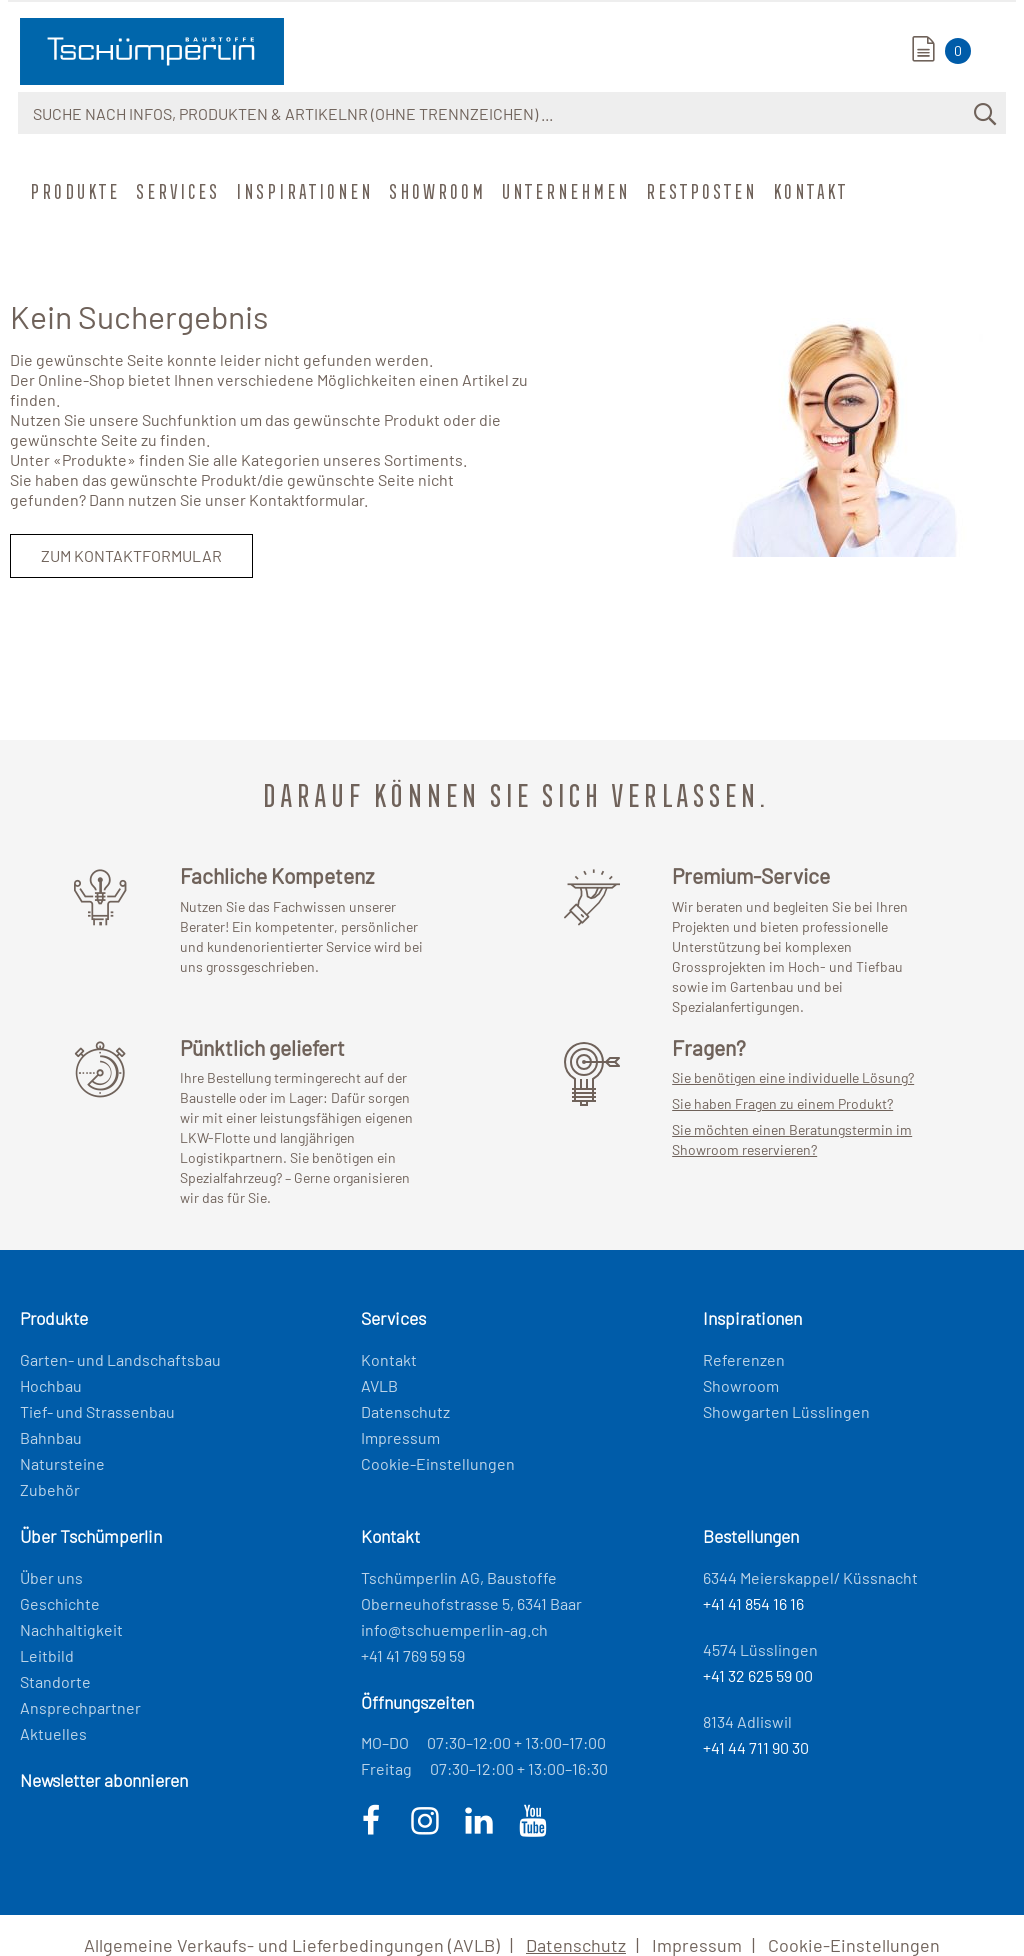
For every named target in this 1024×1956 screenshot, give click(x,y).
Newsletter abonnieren (104, 1780)
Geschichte (60, 1603)
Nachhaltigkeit (71, 1629)
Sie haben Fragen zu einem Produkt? (782, 1103)
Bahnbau (51, 1437)
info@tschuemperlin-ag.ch (454, 1629)
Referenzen (744, 1359)
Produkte (73, 191)
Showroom (435, 191)
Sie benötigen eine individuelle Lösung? (793, 1077)
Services (176, 191)
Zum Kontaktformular (131, 555)
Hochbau (51, 1385)
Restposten (699, 191)
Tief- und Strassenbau (97, 1411)
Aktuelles (53, 1733)
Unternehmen (564, 191)
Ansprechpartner (80, 1707)
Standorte (55, 1681)
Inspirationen (302, 191)
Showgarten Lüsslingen (786, 1411)
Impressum (400, 1437)
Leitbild (47, 1655)
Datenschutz (405, 1411)
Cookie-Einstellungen (438, 1463)
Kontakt (808, 191)
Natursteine (62, 1463)
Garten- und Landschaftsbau (120, 1359)
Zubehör (50, 1489)
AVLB (379, 1385)
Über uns (51, 1577)
